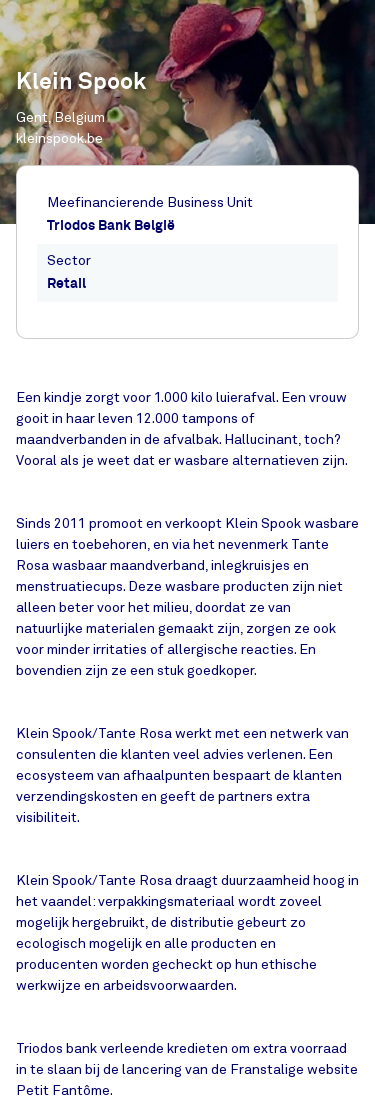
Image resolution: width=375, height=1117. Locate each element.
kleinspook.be (59, 138)
